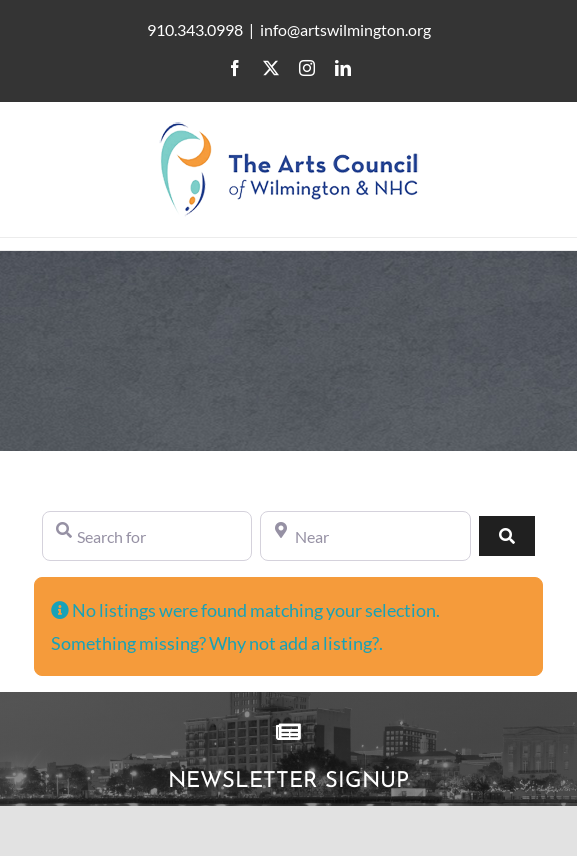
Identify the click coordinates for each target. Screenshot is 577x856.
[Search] (507, 536)
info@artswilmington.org (345, 29)
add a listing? (329, 643)
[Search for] (147, 536)
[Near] (365, 536)
